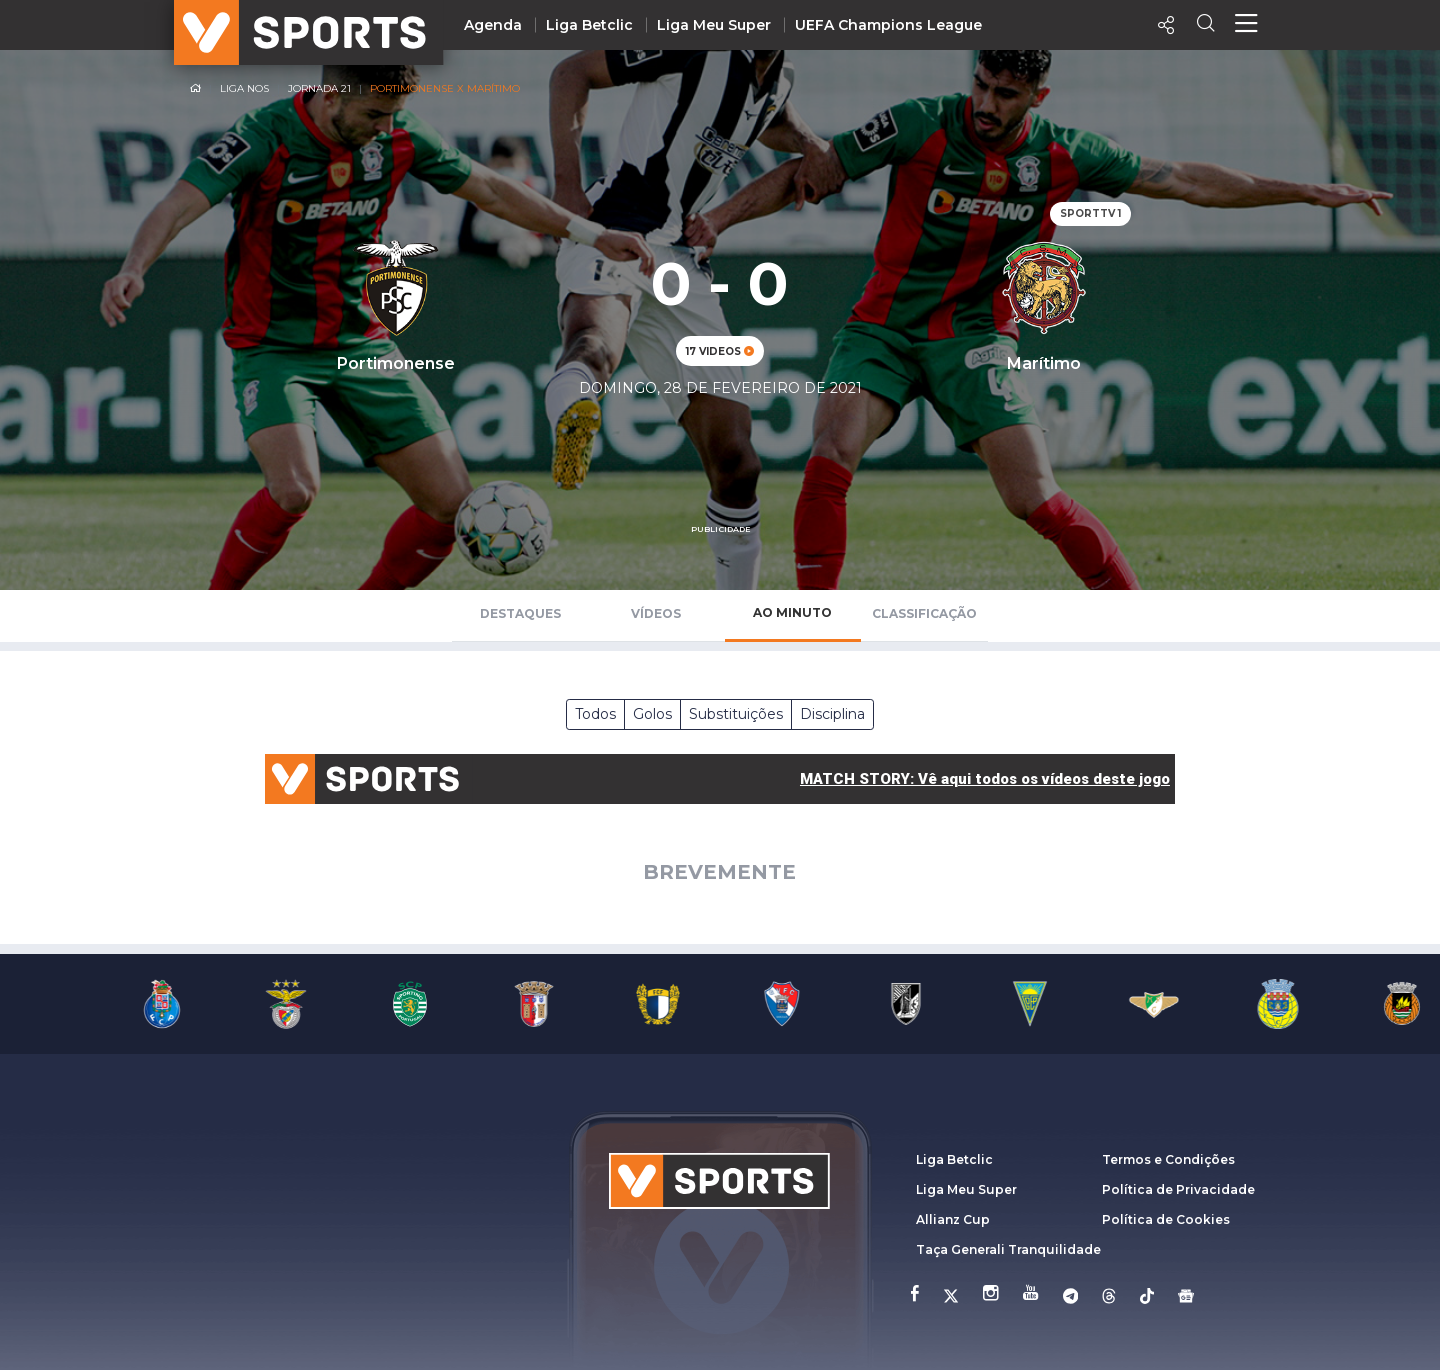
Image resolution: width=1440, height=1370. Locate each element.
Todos (595, 714)
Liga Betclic (589, 25)
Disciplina (832, 714)
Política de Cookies (1166, 1219)
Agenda (493, 25)
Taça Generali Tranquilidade (1008, 1249)
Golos (652, 714)
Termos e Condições (1168, 1159)
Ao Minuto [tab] (792, 612)
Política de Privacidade (1178, 1189)
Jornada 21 (319, 88)
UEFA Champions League (888, 25)
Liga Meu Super (714, 25)
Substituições (736, 714)
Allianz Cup (953, 1219)
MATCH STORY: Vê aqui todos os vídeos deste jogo (985, 779)
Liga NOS (244, 88)
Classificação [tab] (924, 613)
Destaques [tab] (520, 613)
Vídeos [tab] (656, 613)
